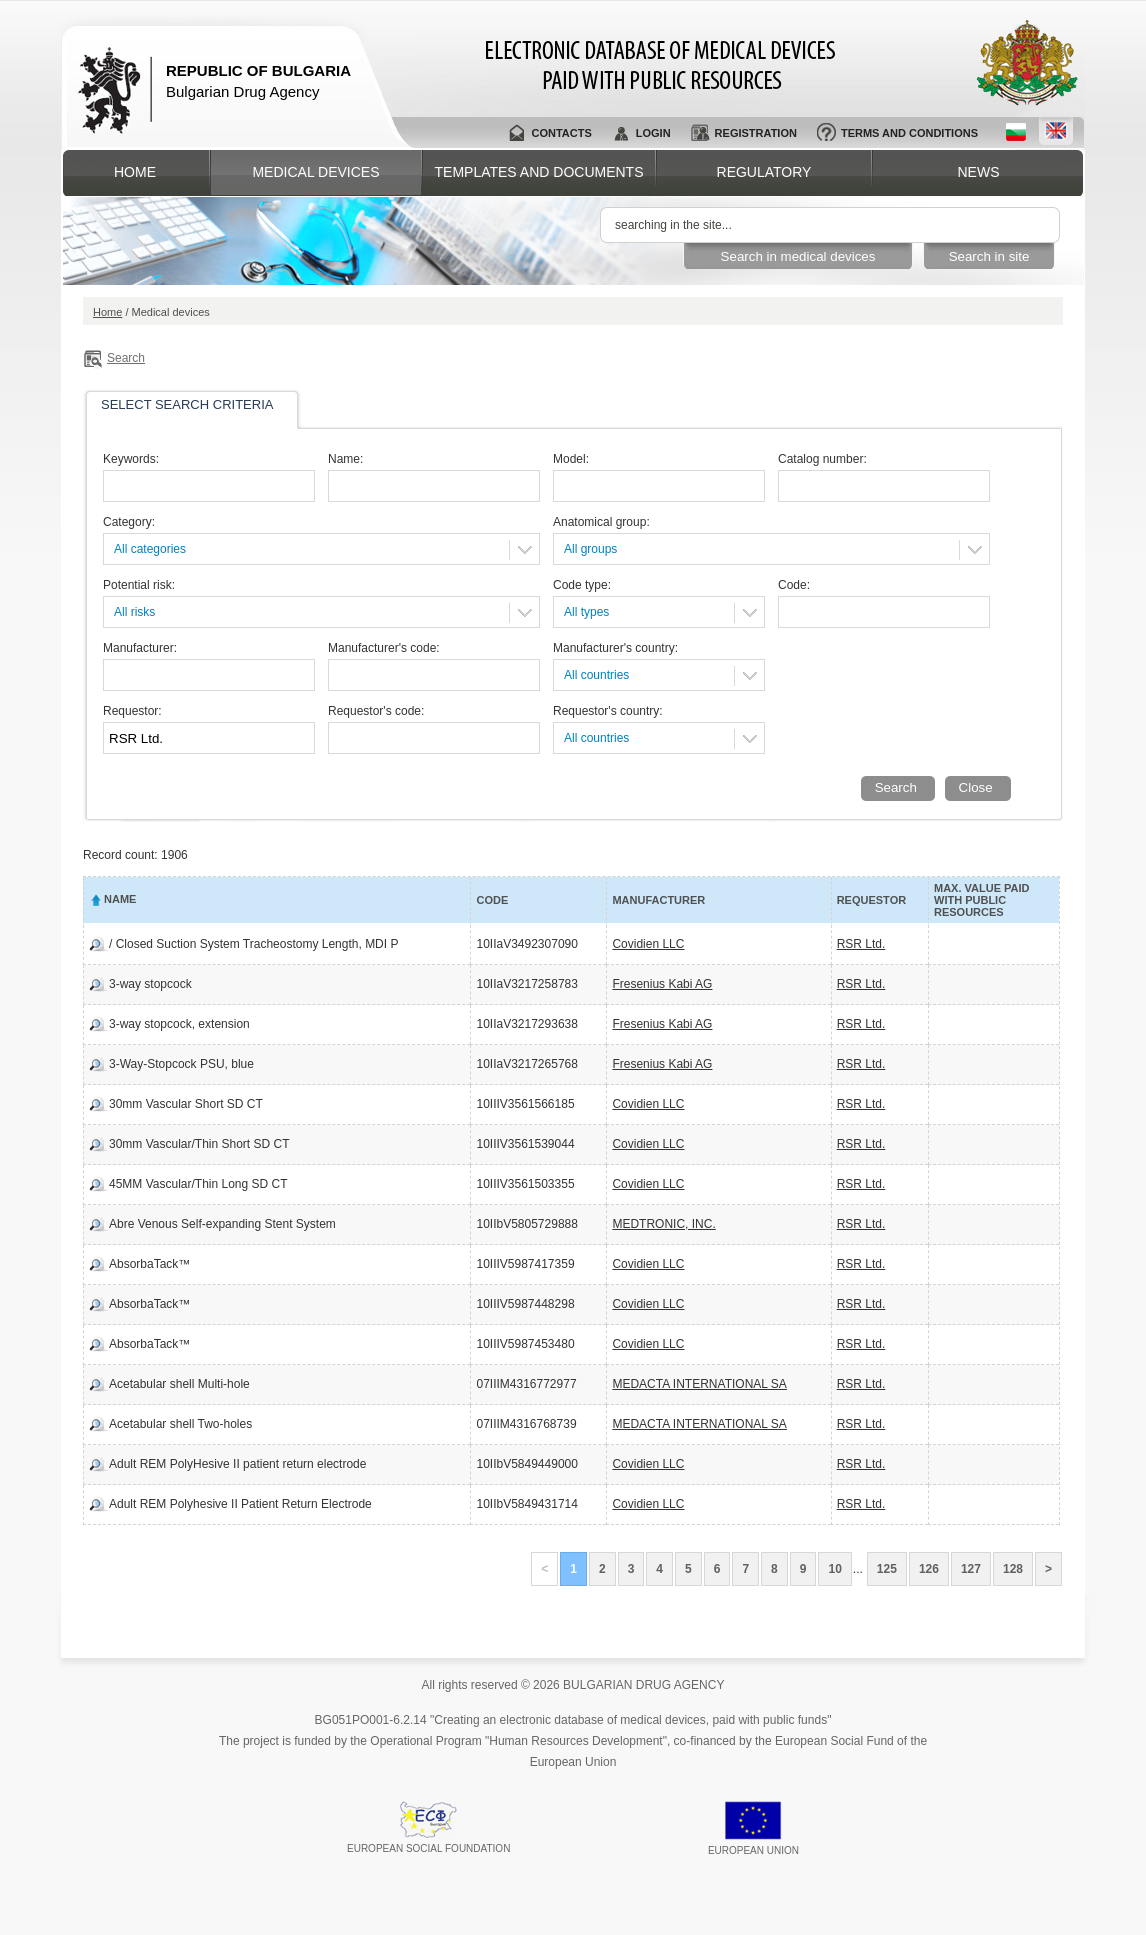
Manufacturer (658, 900)
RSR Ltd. (861, 944)
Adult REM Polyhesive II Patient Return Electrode (240, 1504)
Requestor (871, 900)
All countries (596, 675)
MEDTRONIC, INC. (663, 1224)
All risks (134, 612)
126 (929, 1569)
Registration (756, 133)
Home (135, 172)
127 (971, 1569)
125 (887, 1569)
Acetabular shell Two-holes (180, 1424)
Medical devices (315, 172)
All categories (150, 549)
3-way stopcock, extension (179, 1024)
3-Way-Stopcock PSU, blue (181, 1064)
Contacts (561, 133)
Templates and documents (539, 172)
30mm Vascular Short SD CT (186, 1104)
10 (834, 1569)
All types (586, 612)
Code (492, 900)
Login (653, 133)
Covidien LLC (648, 944)
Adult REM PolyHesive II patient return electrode (237, 1464)
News (979, 172)
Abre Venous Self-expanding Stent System (222, 1224)
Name (120, 899)
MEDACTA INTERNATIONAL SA (699, 1384)
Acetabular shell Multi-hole (179, 1384)
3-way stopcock (150, 984)
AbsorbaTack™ (149, 1264)
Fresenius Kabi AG (662, 984)
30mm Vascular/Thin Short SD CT (199, 1144)
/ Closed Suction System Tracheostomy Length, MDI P (253, 944)
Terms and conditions (909, 133)
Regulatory (764, 172)
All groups (590, 549)
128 (1013, 1569)
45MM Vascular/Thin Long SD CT (198, 1184)
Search (126, 358)
